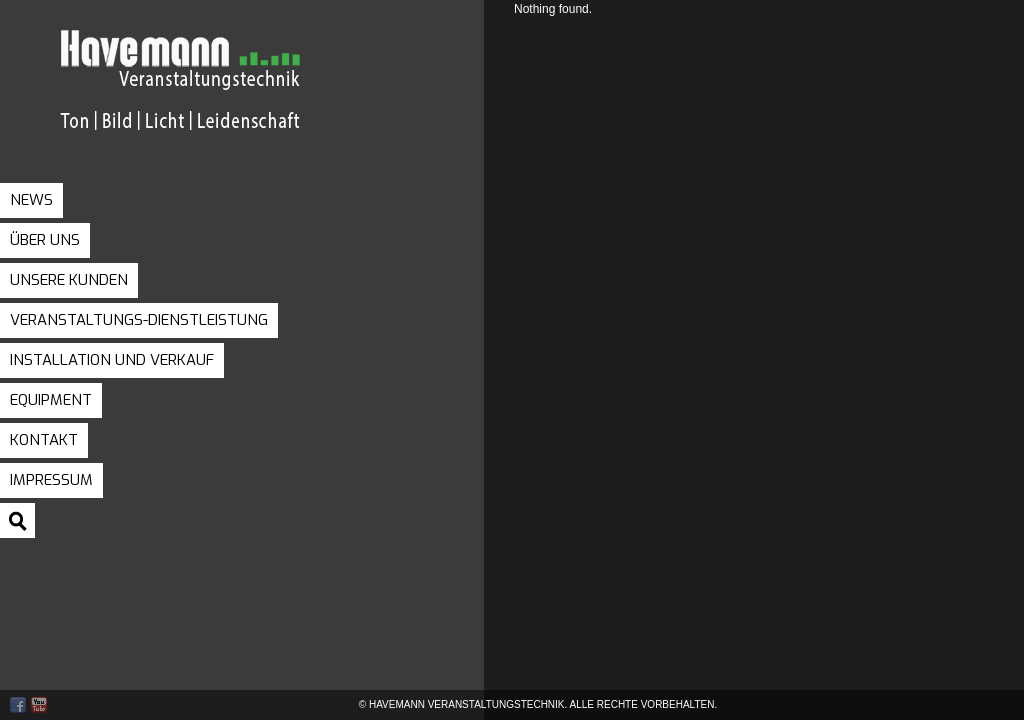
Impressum (51, 480)
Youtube (39, 705)
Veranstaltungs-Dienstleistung (139, 320)
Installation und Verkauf (112, 360)
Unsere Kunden (69, 280)
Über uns (45, 240)
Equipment (51, 400)
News (31, 200)
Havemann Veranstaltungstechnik (225, 98)
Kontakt (44, 440)
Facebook (18, 705)
